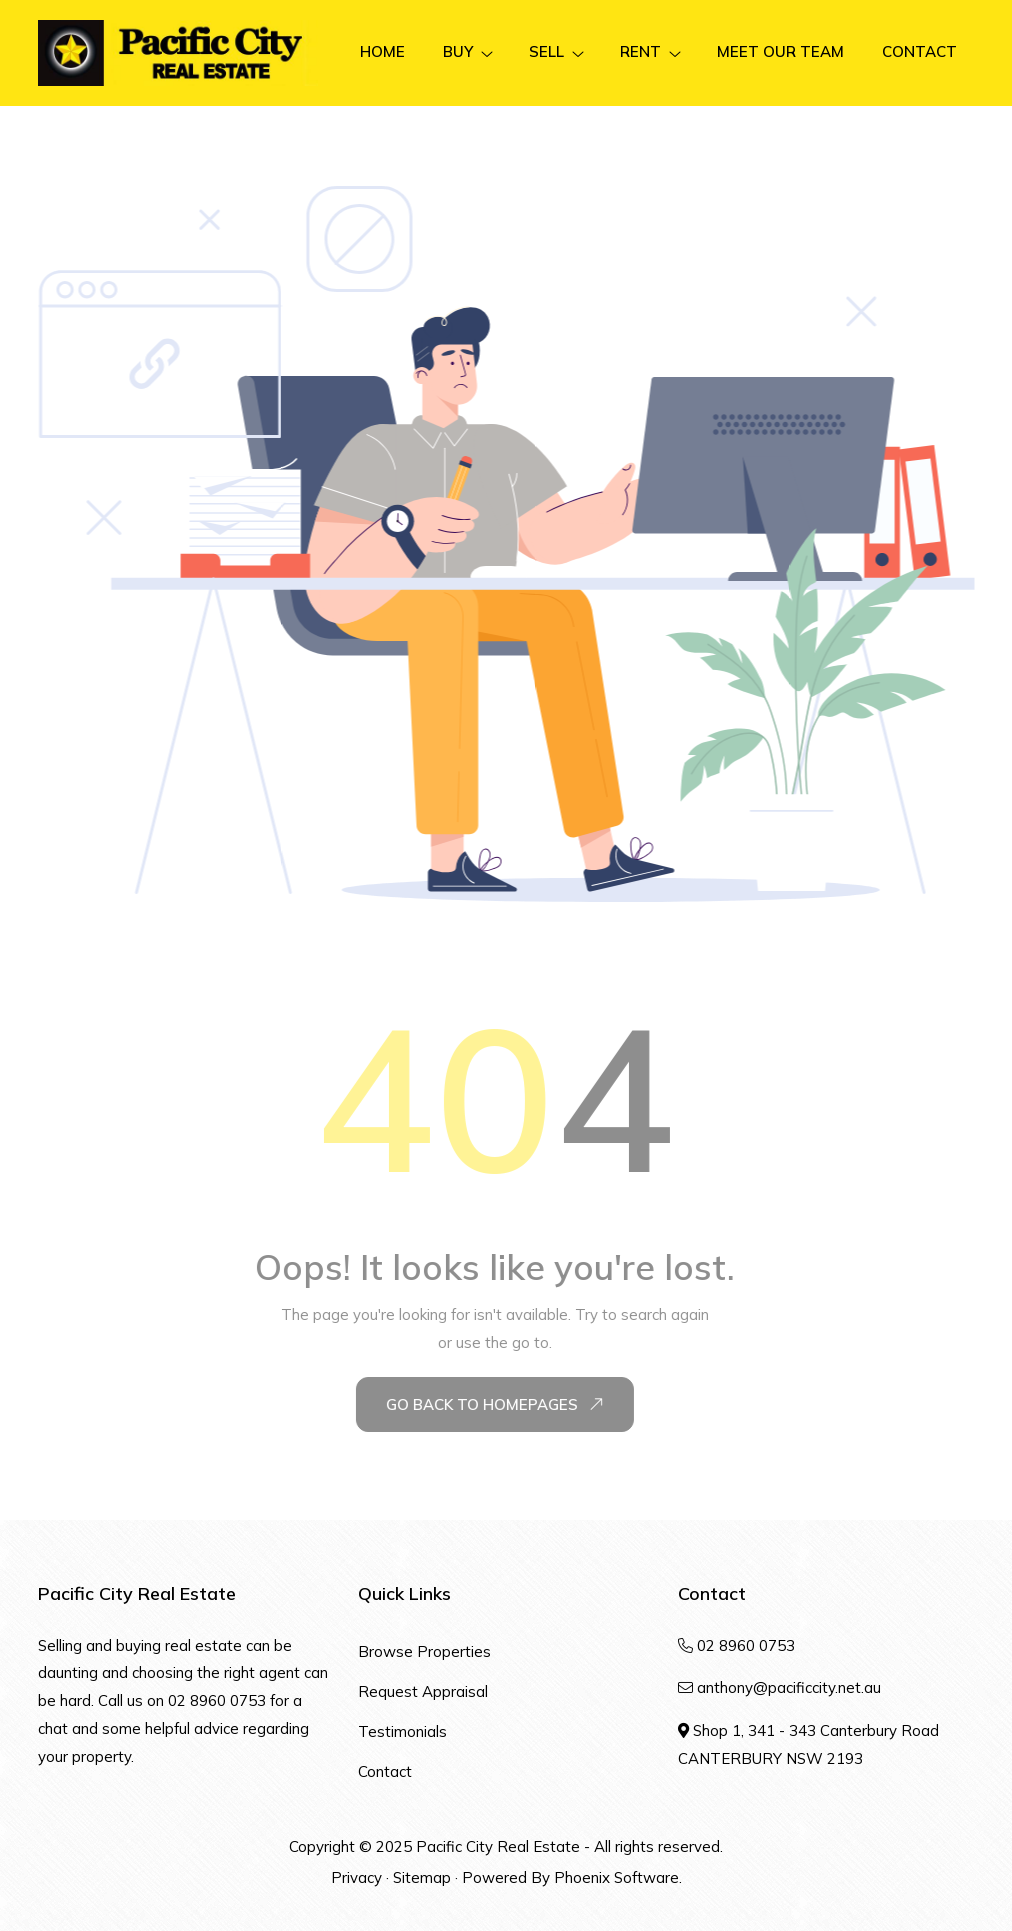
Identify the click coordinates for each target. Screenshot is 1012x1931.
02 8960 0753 (217, 1700)
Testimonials (402, 1731)
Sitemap (422, 1877)
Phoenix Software (616, 1877)
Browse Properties (424, 1651)
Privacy (356, 1877)
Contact (385, 1771)
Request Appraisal (423, 1691)
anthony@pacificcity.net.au (789, 1687)
